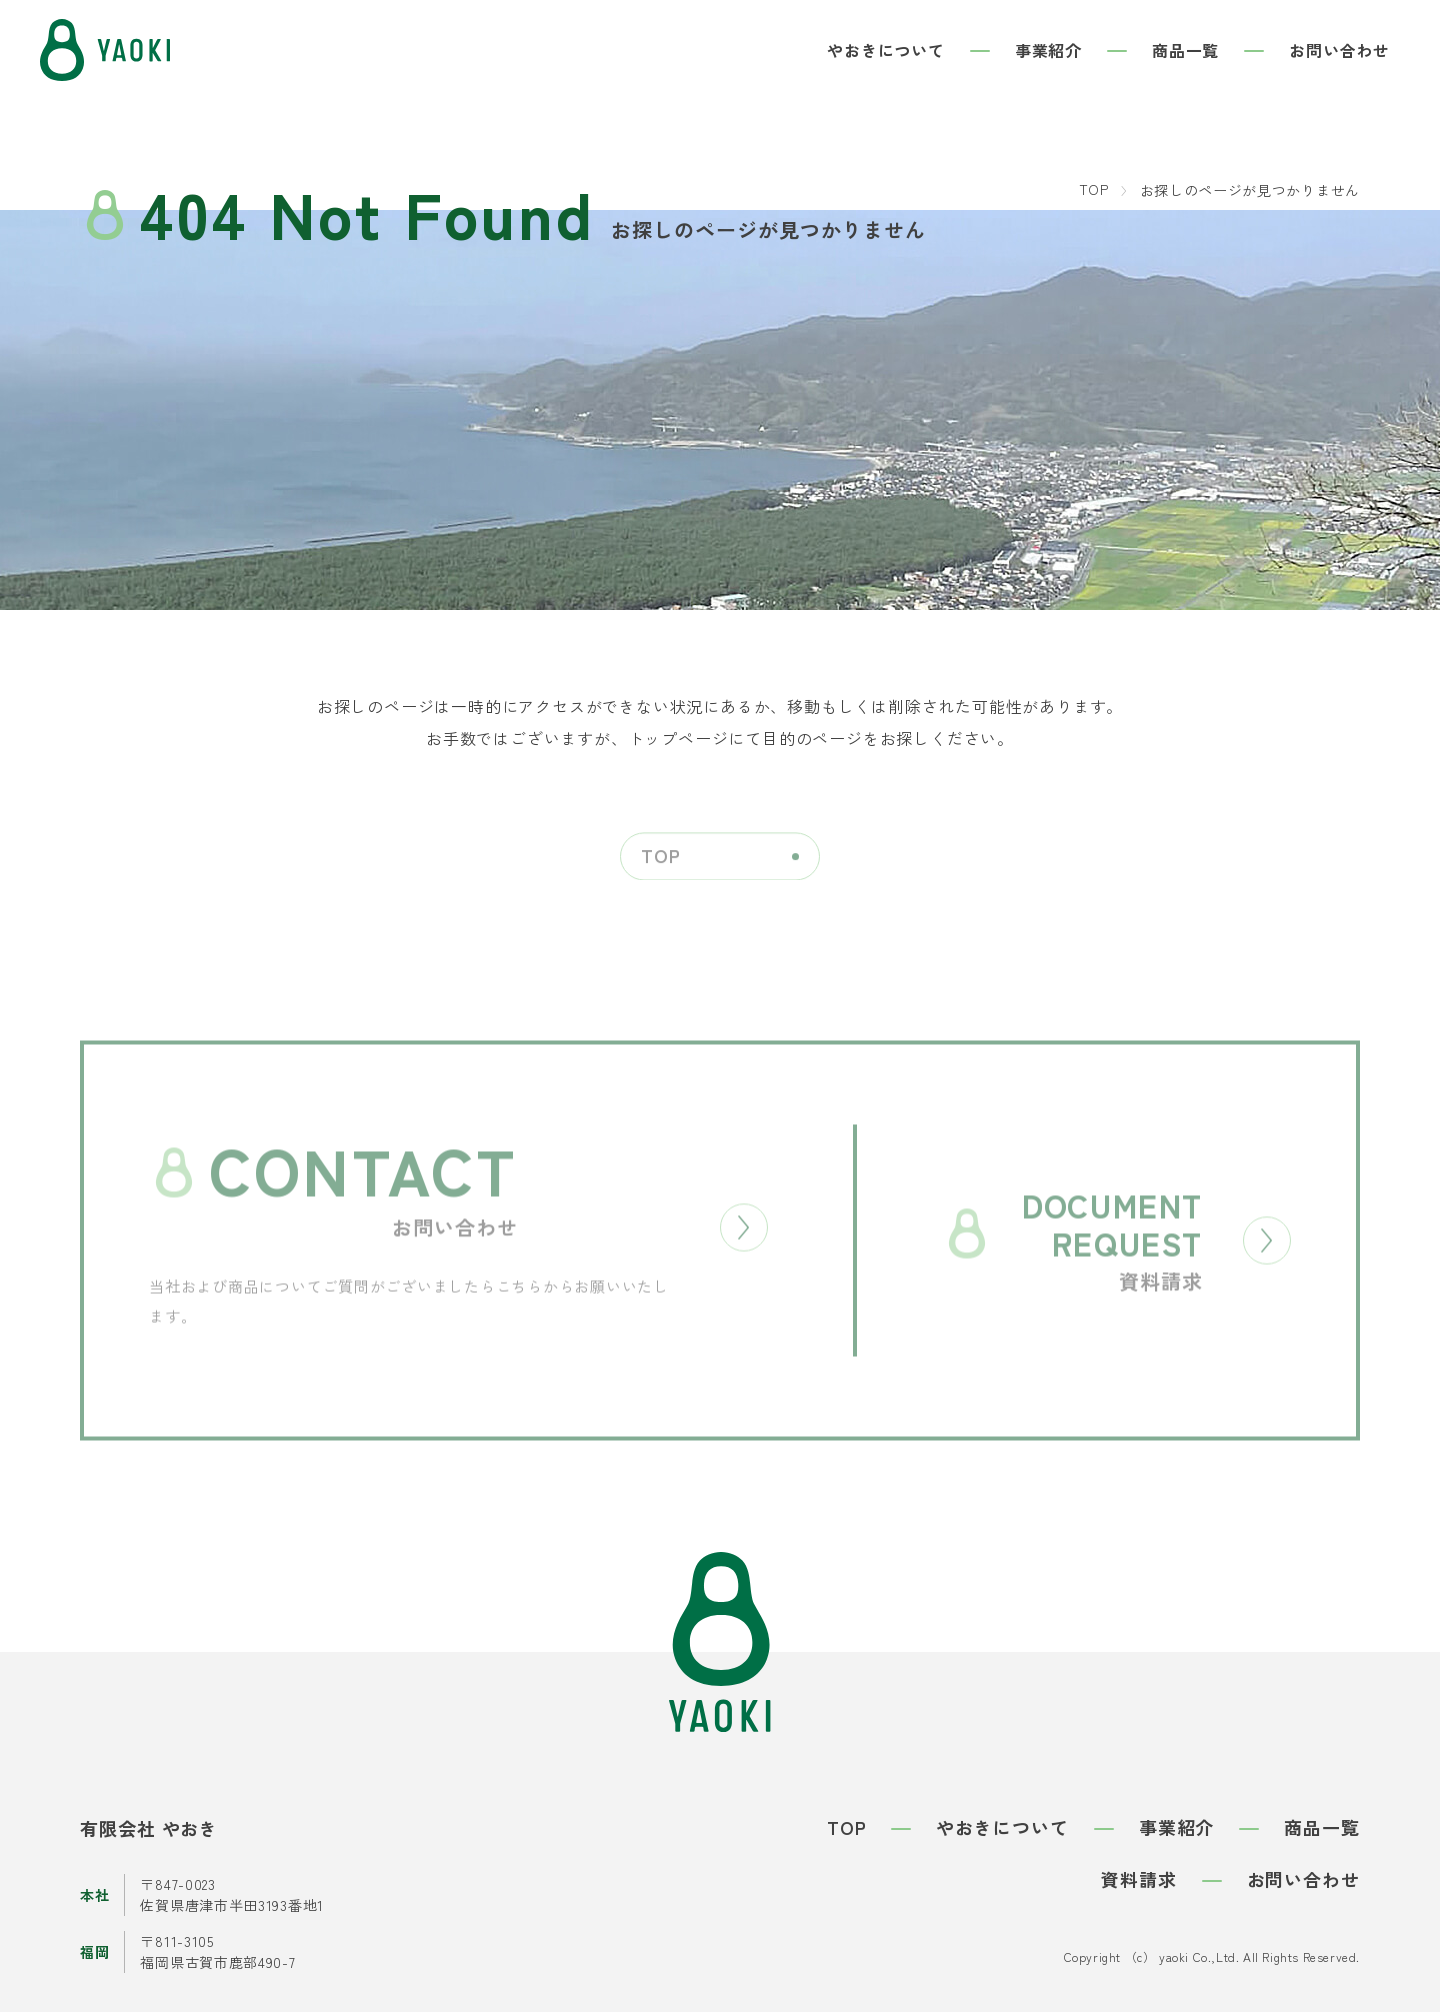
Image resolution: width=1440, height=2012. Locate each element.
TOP (1094, 189)
